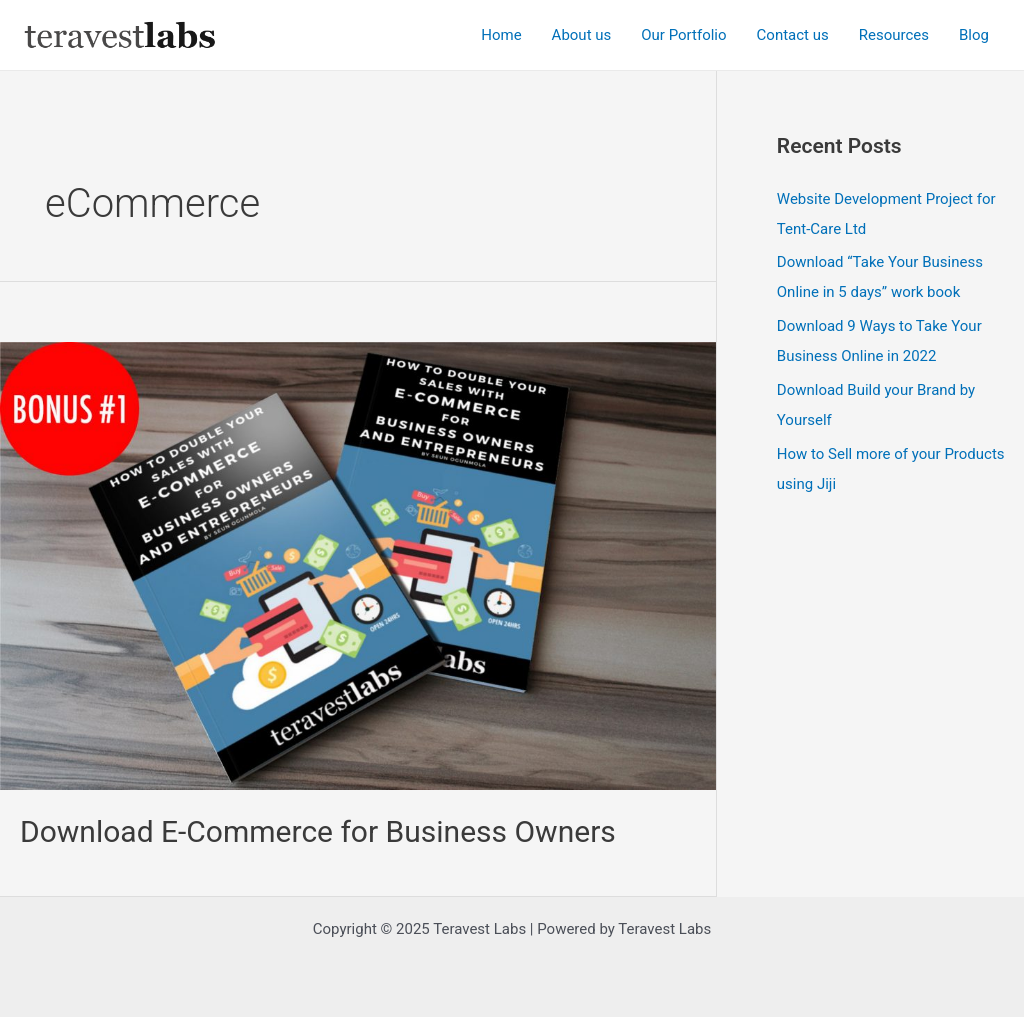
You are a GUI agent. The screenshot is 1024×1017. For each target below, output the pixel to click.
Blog (974, 35)
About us (582, 35)
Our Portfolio (683, 35)
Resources (894, 35)
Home (501, 35)
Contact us (793, 35)
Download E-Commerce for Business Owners (318, 831)
